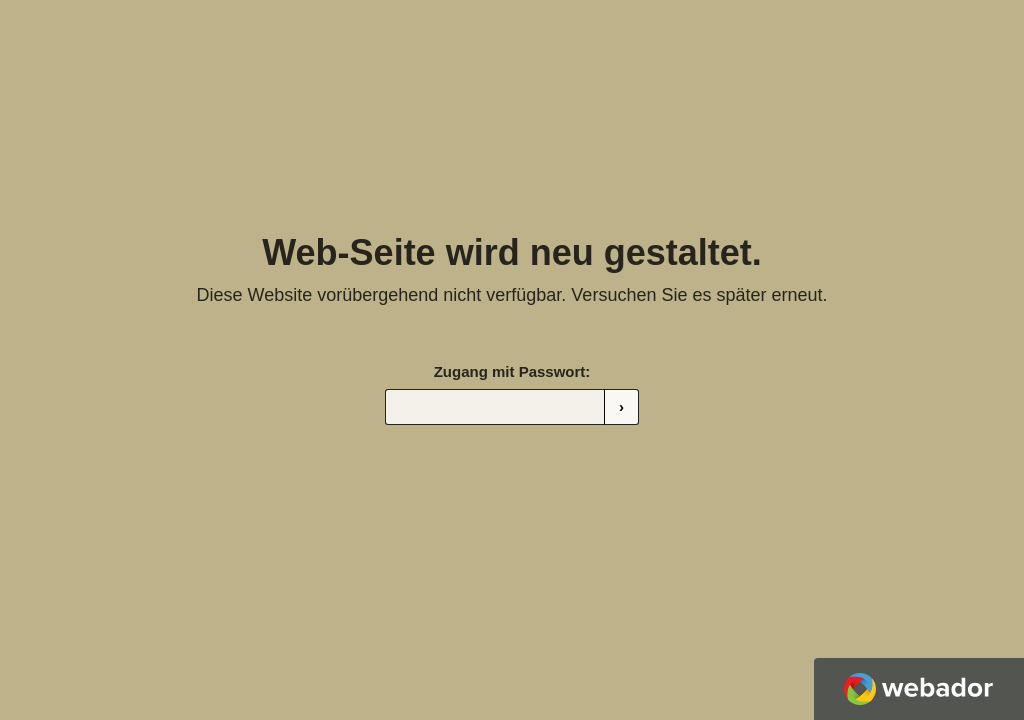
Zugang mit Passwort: (512, 371)
